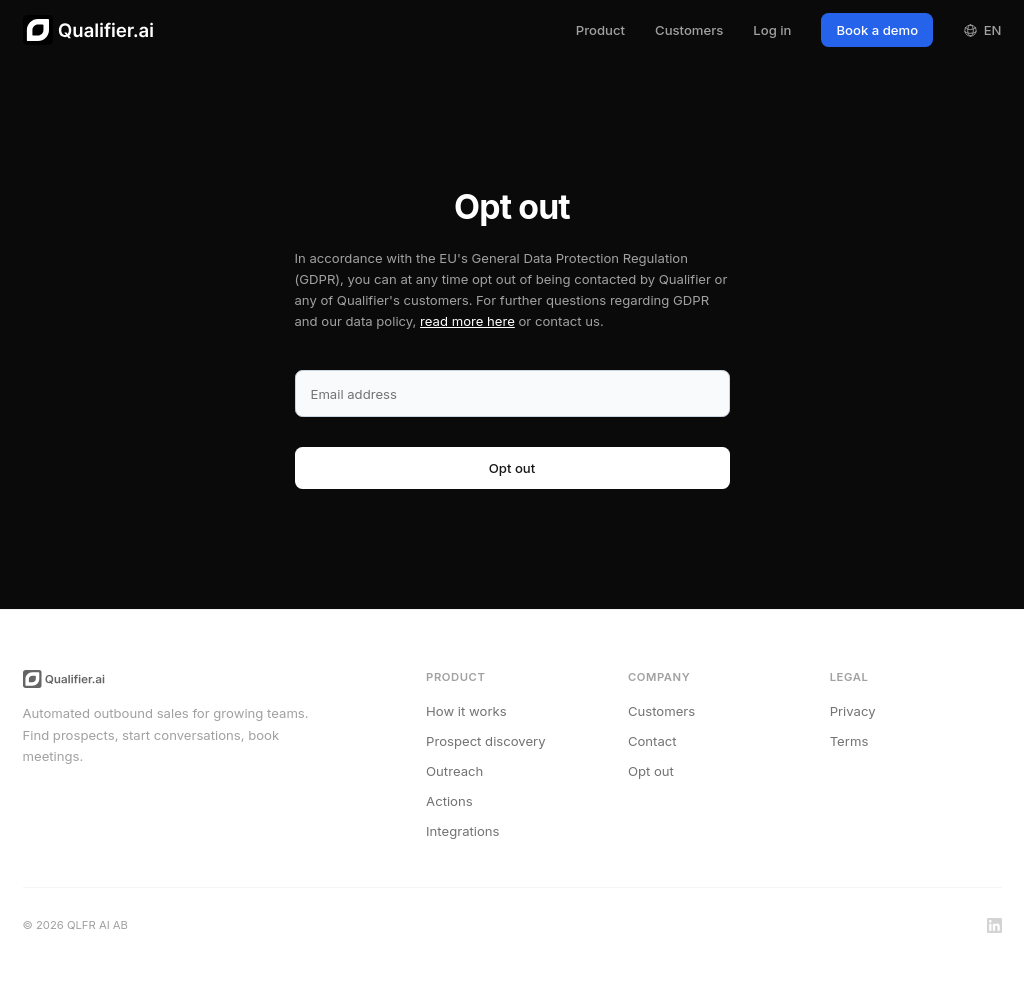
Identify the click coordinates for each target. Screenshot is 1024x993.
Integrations (462, 831)
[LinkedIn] (994, 925)
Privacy (853, 711)
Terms (849, 741)
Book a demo (877, 30)
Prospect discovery (485, 741)
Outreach (454, 771)
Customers (689, 30)
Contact (652, 741)
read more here (467, 321)
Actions (449, 801)
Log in (772, 30)
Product (600, 30)
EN (982, 30)
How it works (466, 711)
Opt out (651, 771)
